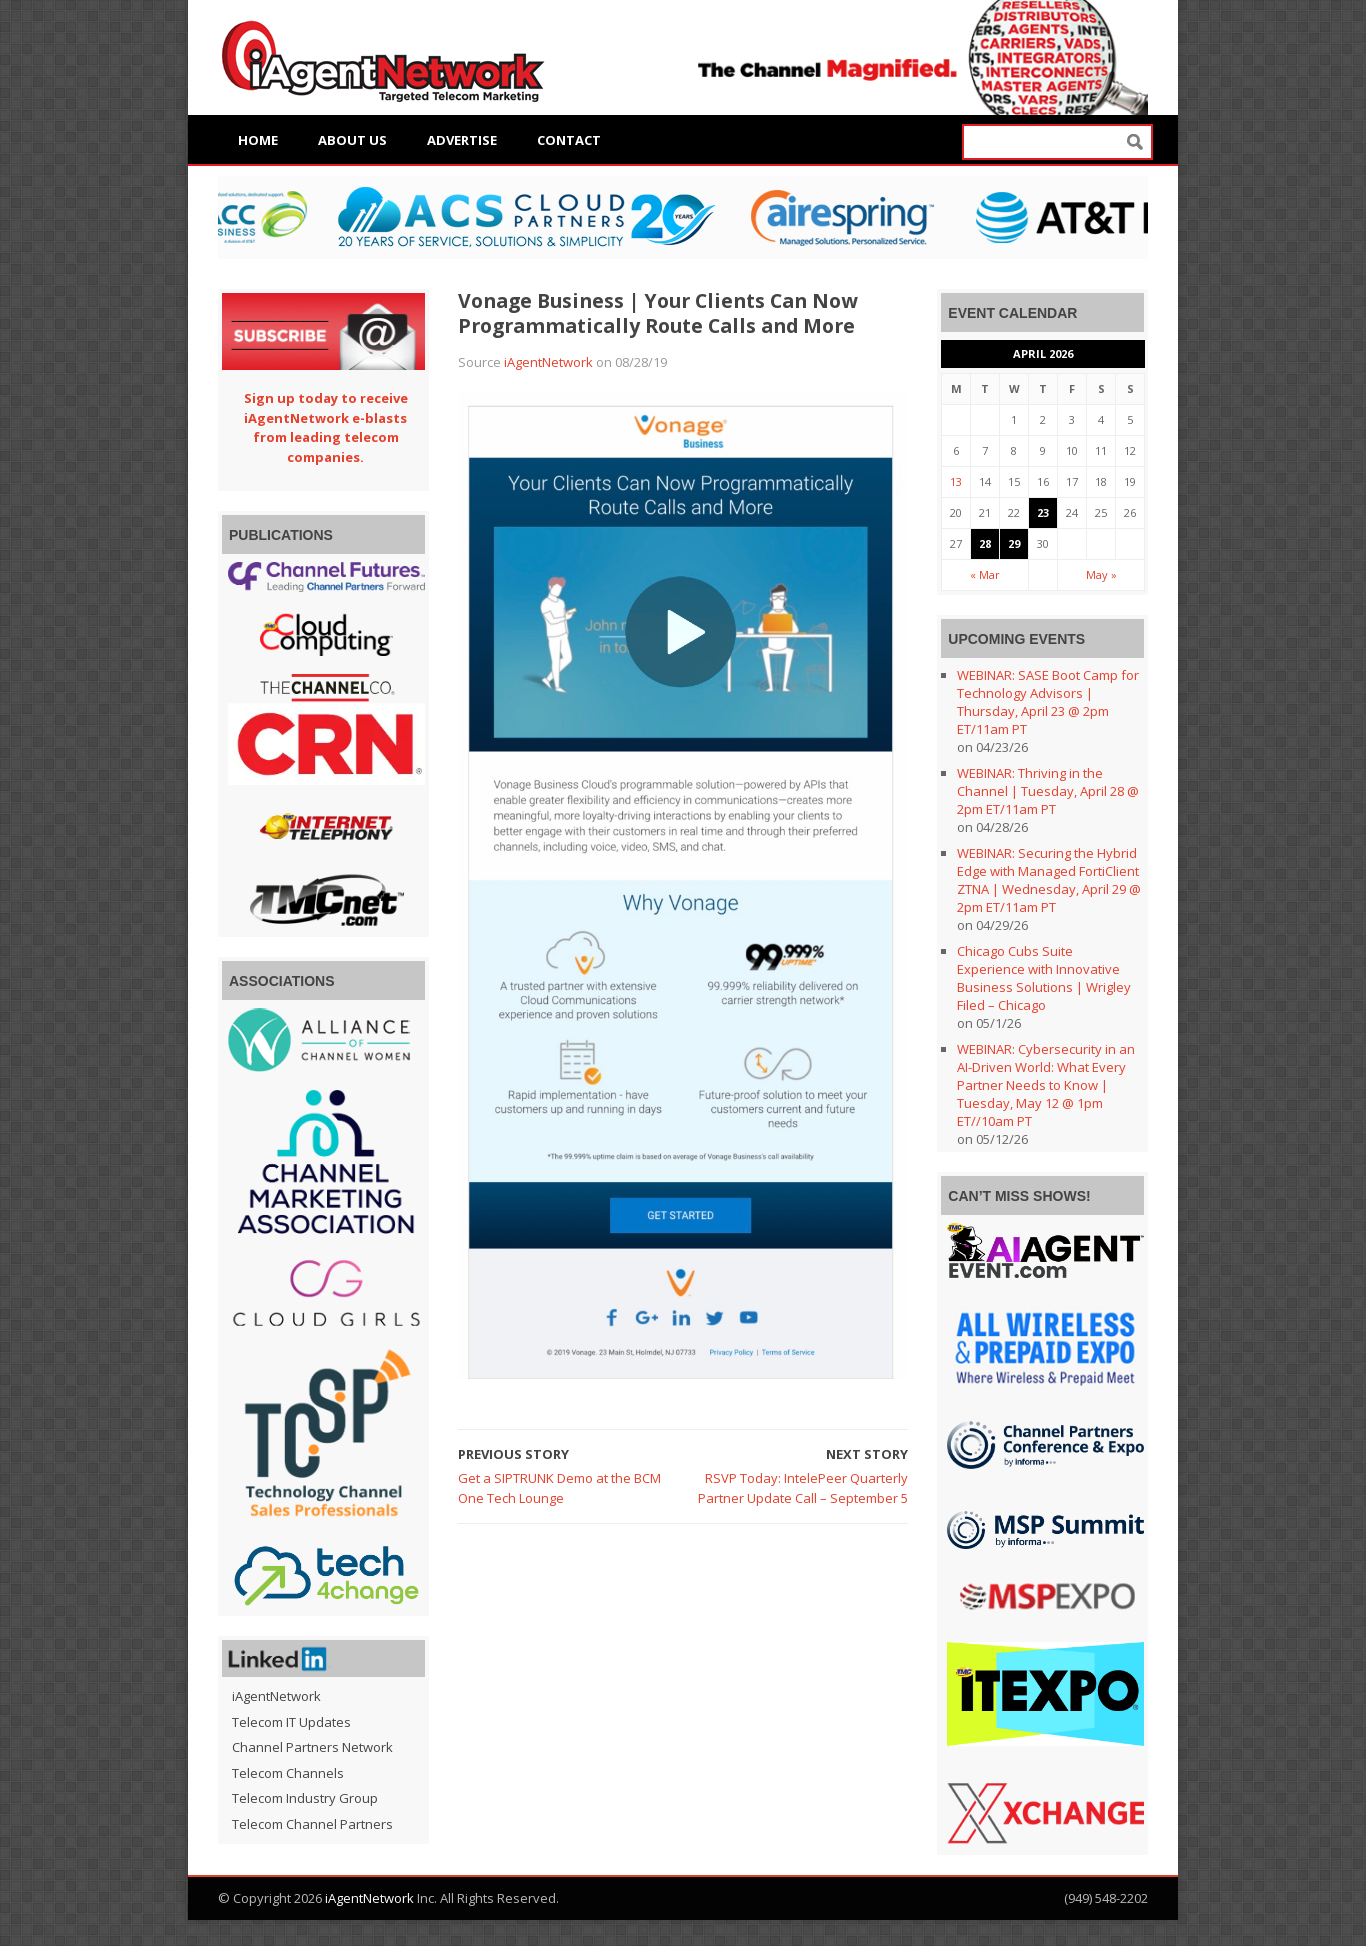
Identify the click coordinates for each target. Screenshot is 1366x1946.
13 (956, 481)
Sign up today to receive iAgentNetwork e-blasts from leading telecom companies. (326, 427)
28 (985, 543)
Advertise (462, 140)
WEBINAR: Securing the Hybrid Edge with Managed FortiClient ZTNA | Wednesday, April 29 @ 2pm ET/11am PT (1049, 880)
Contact (569, 140)
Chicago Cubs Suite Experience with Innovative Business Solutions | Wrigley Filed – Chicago (1044, 978)
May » (1101, 574)
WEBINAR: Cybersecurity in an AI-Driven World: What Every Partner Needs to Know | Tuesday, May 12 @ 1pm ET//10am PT (1046, 1085)
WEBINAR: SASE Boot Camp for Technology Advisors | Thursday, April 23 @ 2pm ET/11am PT (1048, 702)
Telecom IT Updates (291, 1722)
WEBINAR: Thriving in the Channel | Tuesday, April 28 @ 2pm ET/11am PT (1048, 791)
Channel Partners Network (312, 1747)
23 (1043, 512)
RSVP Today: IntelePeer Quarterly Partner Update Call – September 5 (803, 1488)
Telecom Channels (288, 1773)
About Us (352, 140)
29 (1014, 543)
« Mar (985, 574)
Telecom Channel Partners (312, 1824)
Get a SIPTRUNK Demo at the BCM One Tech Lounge (559, 1488)
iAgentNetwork (548, 362)
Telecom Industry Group (305, 1798)
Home (258, 140)
